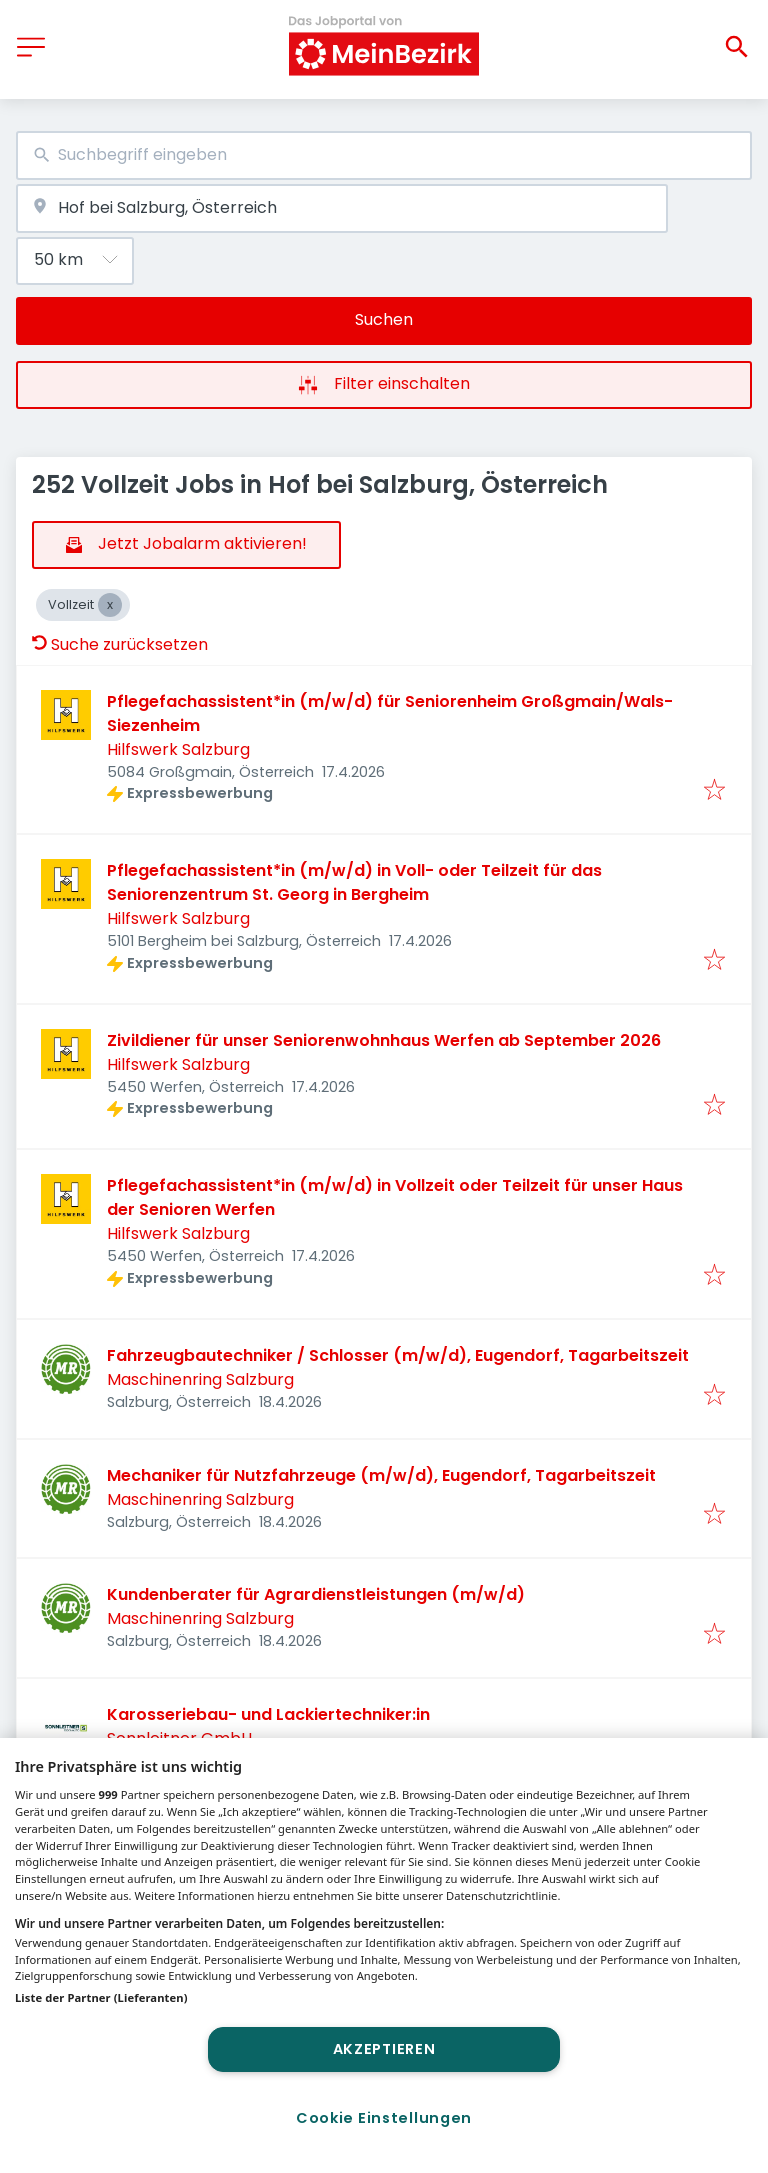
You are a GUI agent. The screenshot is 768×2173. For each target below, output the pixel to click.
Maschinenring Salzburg (200, 1379)
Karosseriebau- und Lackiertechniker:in (268, 1714)
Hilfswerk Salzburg (178, 749)
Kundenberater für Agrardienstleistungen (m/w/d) (316, 1594)
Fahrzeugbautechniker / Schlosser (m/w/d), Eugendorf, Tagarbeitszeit (398, 1355)
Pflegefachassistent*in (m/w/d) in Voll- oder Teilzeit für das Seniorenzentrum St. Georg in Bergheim (354, 882)
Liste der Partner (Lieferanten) (101, 1997)
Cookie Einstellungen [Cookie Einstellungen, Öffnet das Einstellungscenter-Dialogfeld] (384, 2118)
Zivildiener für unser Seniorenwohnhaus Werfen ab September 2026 (384, 1040)
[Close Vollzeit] (110, 605)
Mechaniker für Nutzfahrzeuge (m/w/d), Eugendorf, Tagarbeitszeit (381, 1475)
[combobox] (384, 155)
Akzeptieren (384, 2049)
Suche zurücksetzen (120, 644)
